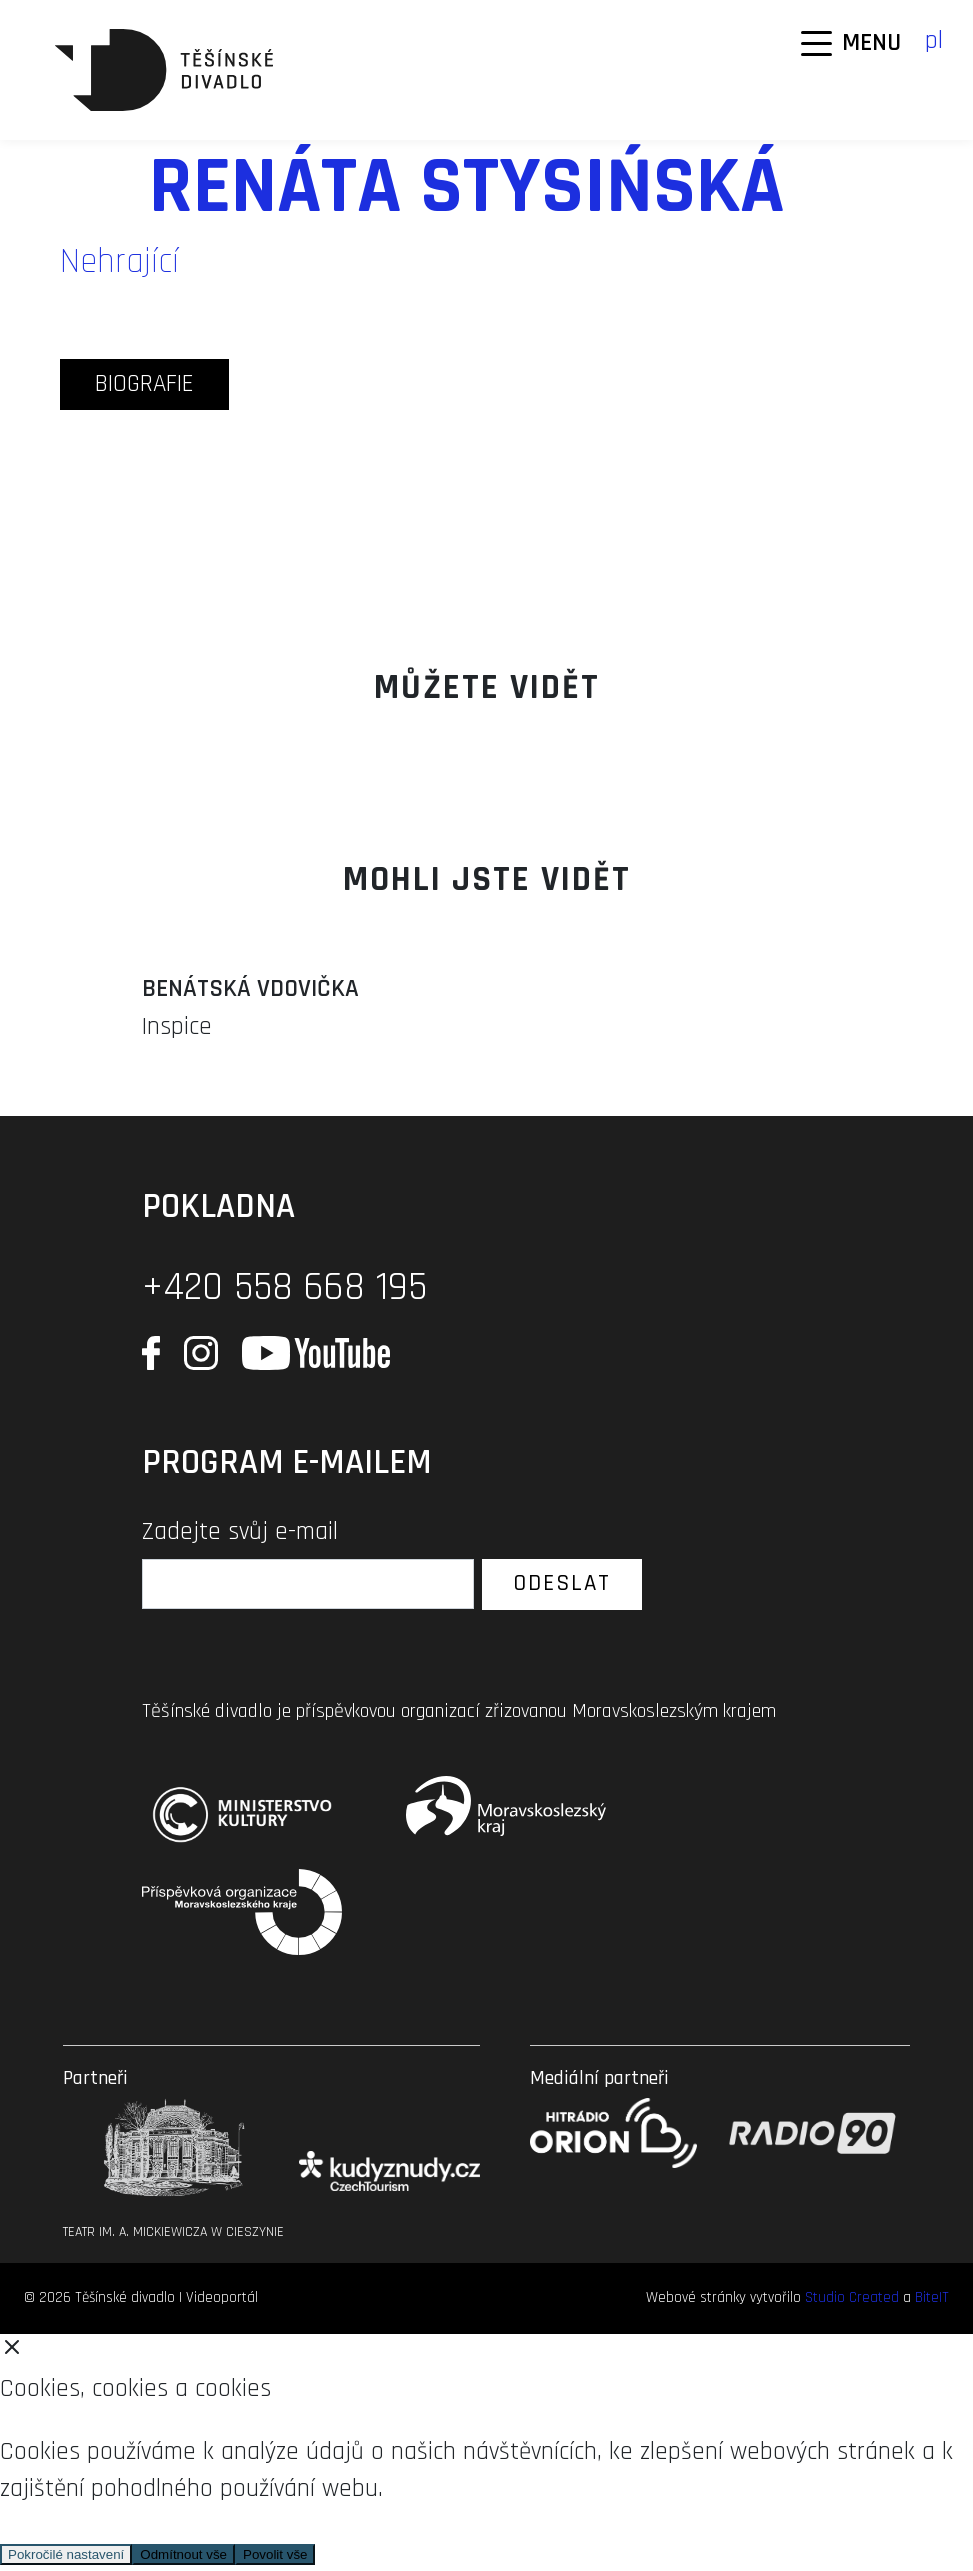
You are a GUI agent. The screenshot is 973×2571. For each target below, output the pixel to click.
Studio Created (852, 2297)
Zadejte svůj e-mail (240, 1532)
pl (934, 41)
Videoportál (222, 2297)
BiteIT (932, 2297)
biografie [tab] (144, 384)
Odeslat (562, 1583)
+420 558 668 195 (284, 1287)
